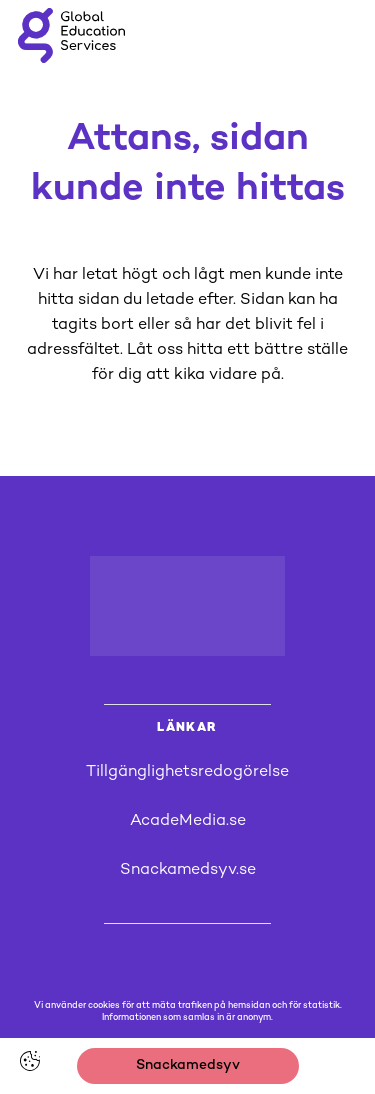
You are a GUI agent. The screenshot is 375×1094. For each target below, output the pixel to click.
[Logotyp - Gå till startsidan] (188, 606)
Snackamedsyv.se (188, 870)
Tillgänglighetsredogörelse (187, 772)
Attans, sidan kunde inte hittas (188, 165)
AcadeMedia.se (188, 821)
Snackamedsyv (188, 1065)
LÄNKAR (187, 728)
